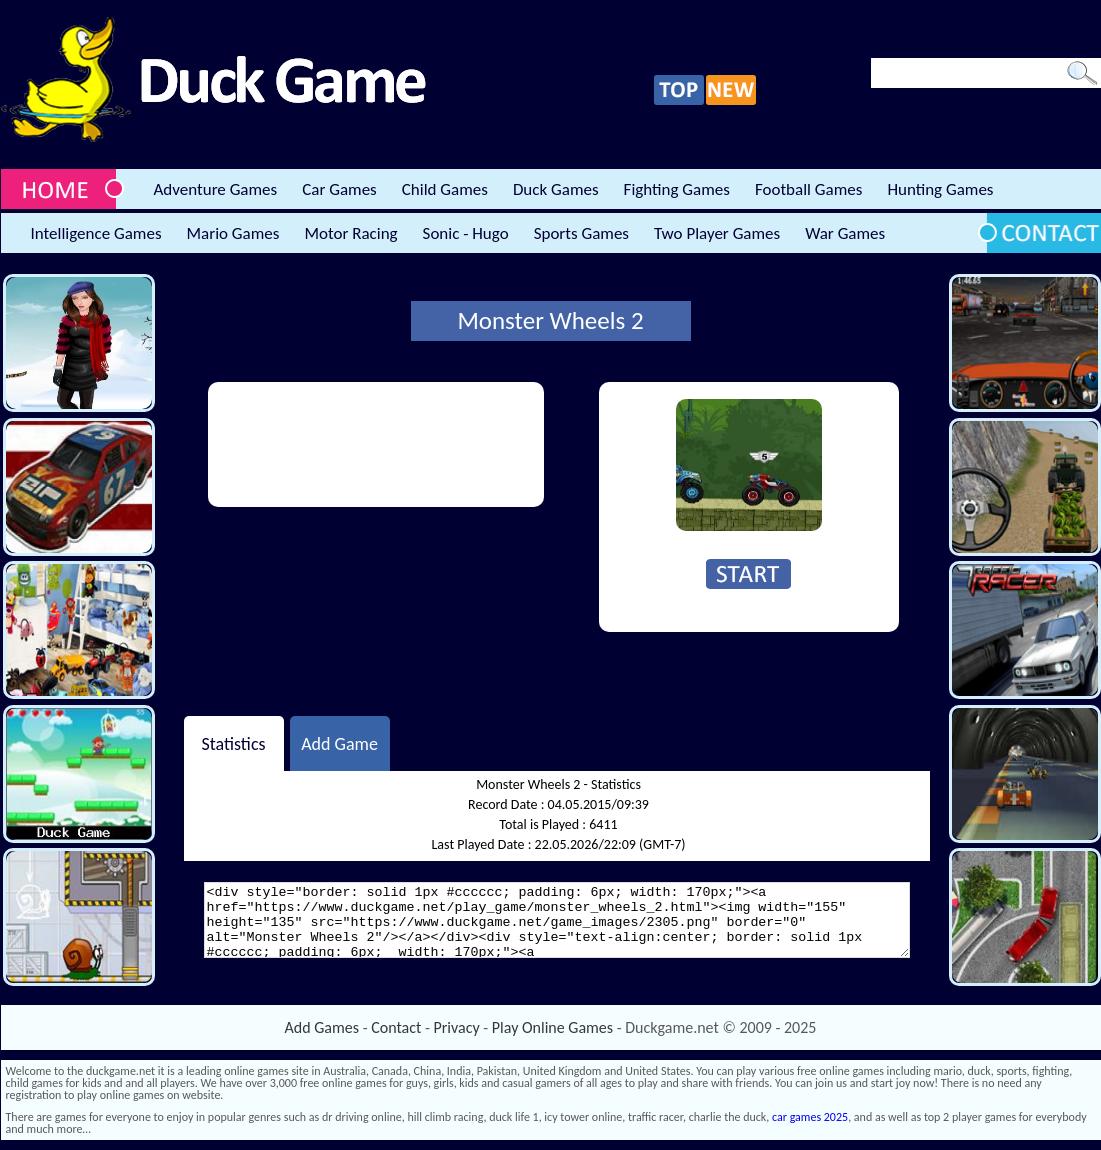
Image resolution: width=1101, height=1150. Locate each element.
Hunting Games (940, 189)
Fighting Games (677, 189)
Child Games (445, 189)
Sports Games (581, 233)
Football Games (808, 189)
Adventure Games (216, 189)
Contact (396, 1027)
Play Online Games (552, 1027)
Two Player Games (717, 233)
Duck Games (556, 189)
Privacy (457, 1027)
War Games (845, 233)
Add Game (339, 743)
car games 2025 (810, 1117)
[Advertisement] (292, 444)
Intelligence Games (96, 233)
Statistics (233, 743)
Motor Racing (350, 233)
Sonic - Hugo (466, 233)
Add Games (322, 1027)
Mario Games (233, 233)
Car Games (339, 189)
